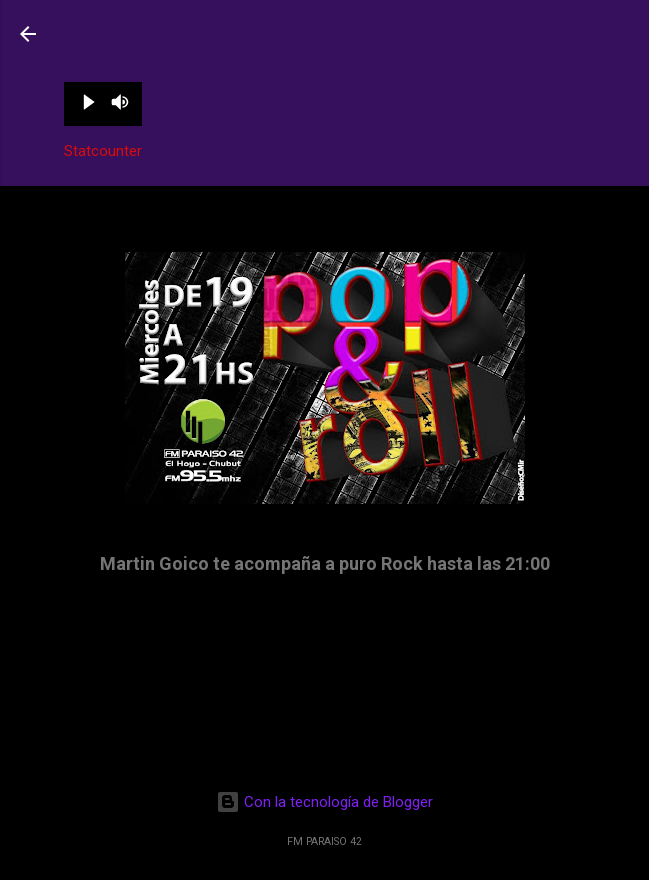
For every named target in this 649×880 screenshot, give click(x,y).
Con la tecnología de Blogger (324, 802)
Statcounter (103, 151)
